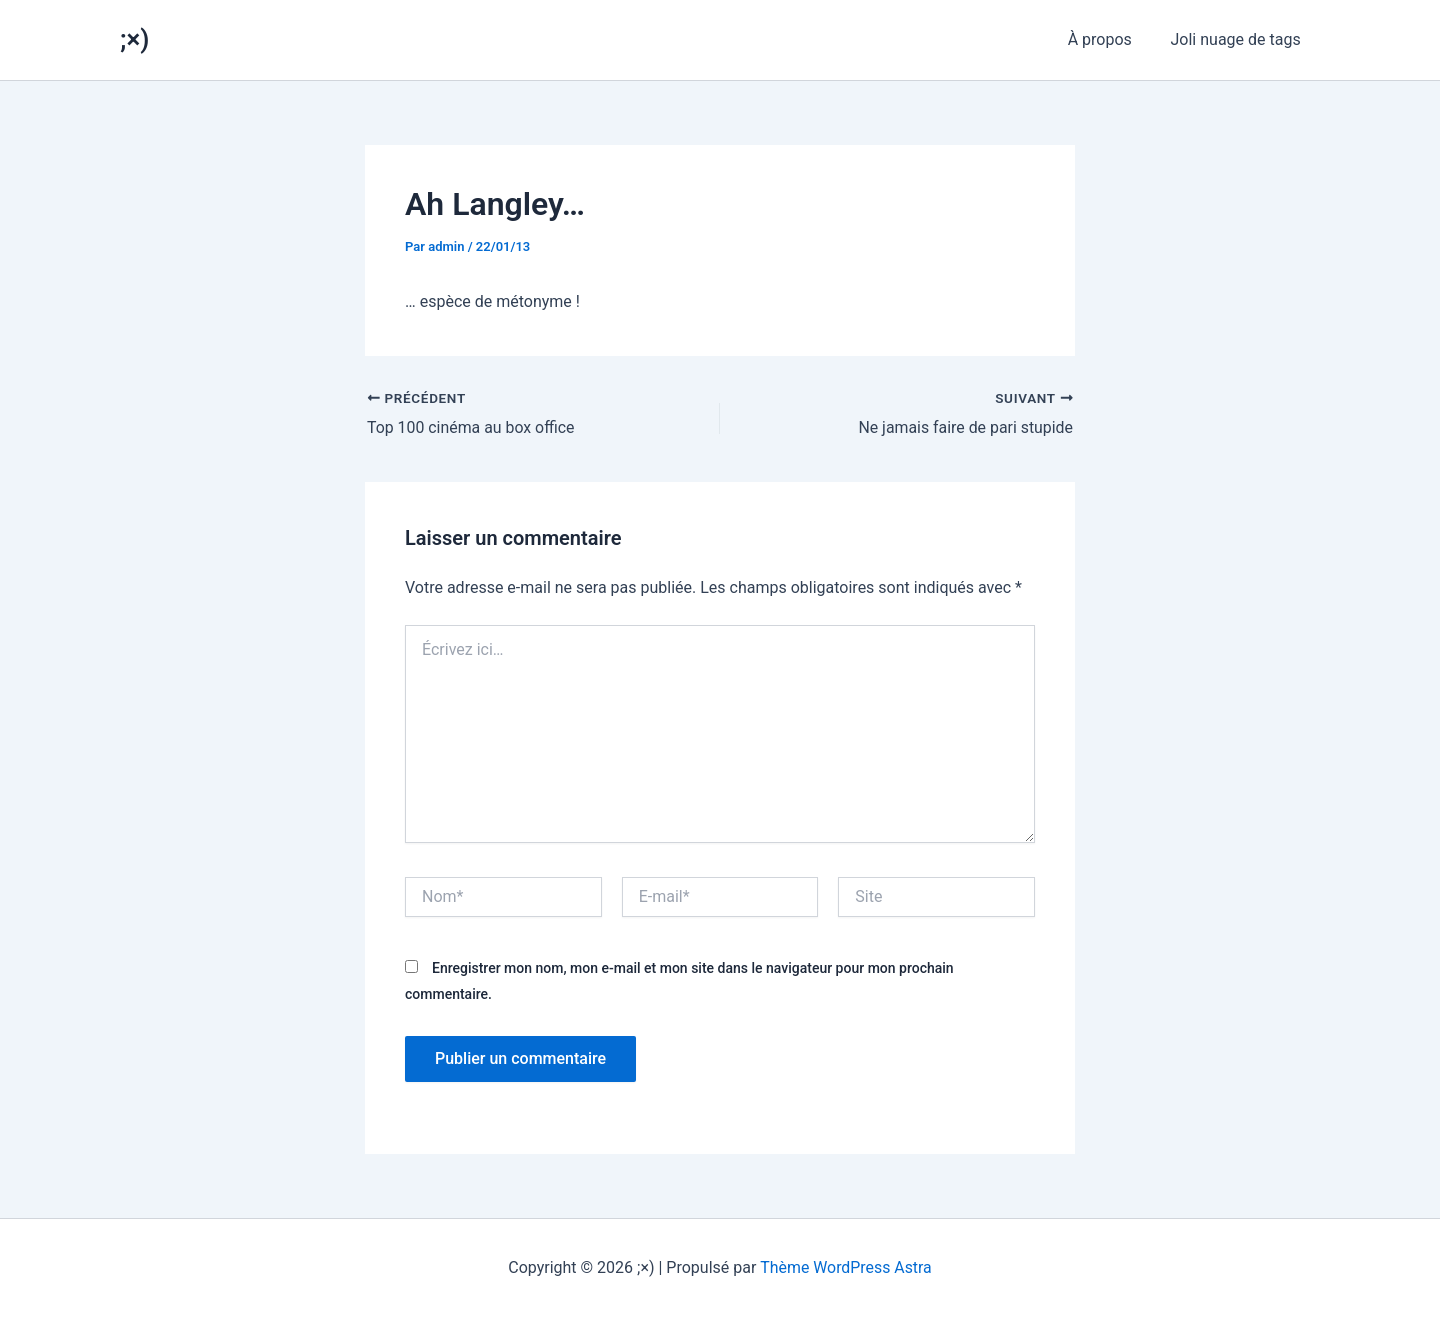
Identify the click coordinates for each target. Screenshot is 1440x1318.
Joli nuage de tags (1239, 39)
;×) (134, 39)
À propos (1110, 39)
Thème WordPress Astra (846, 1267)
